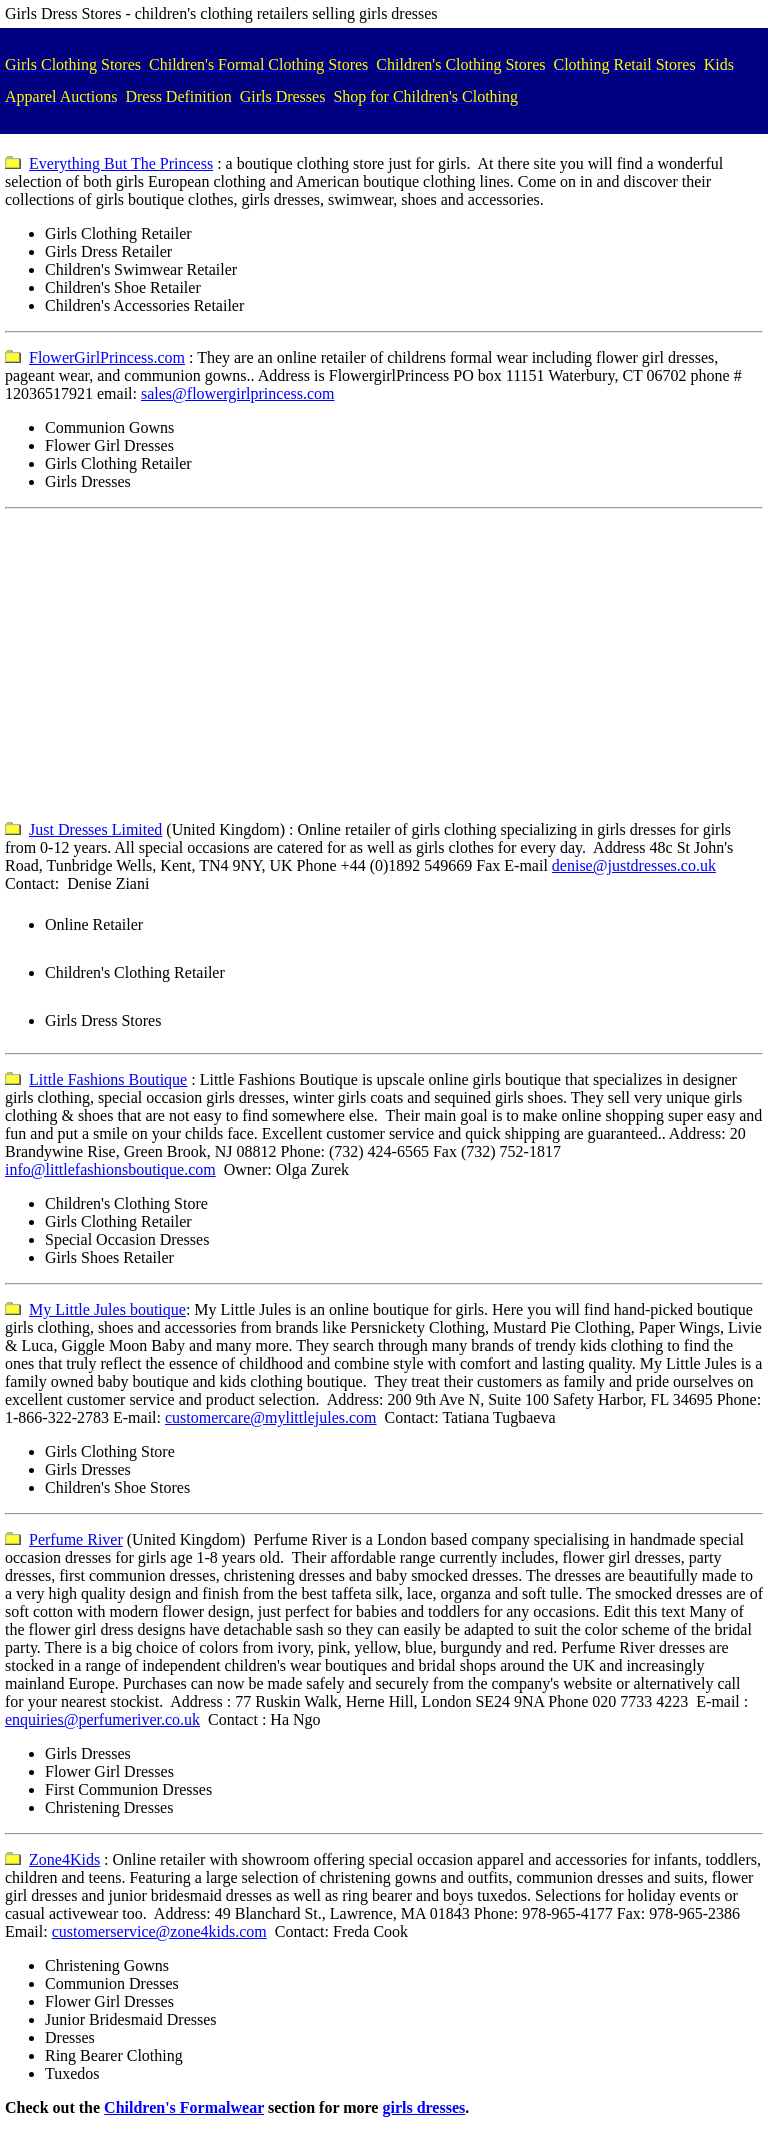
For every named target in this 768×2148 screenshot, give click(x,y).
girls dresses (423, 2107)
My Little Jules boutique (107, 1309)
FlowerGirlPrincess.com (107, 357)
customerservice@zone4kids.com (159, 1931)
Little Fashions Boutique (108, 1079)
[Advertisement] (384, 665)
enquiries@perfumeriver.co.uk (102, 1719)
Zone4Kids (64, 1859)
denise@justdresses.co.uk (634, 865)
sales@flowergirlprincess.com (238, 393)
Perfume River (76, 1539)
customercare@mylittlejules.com (271, 1417)
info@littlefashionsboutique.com (110, 1169)
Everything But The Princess (121, 163)
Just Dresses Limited (95, 829)
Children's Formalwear (184, 2107)
